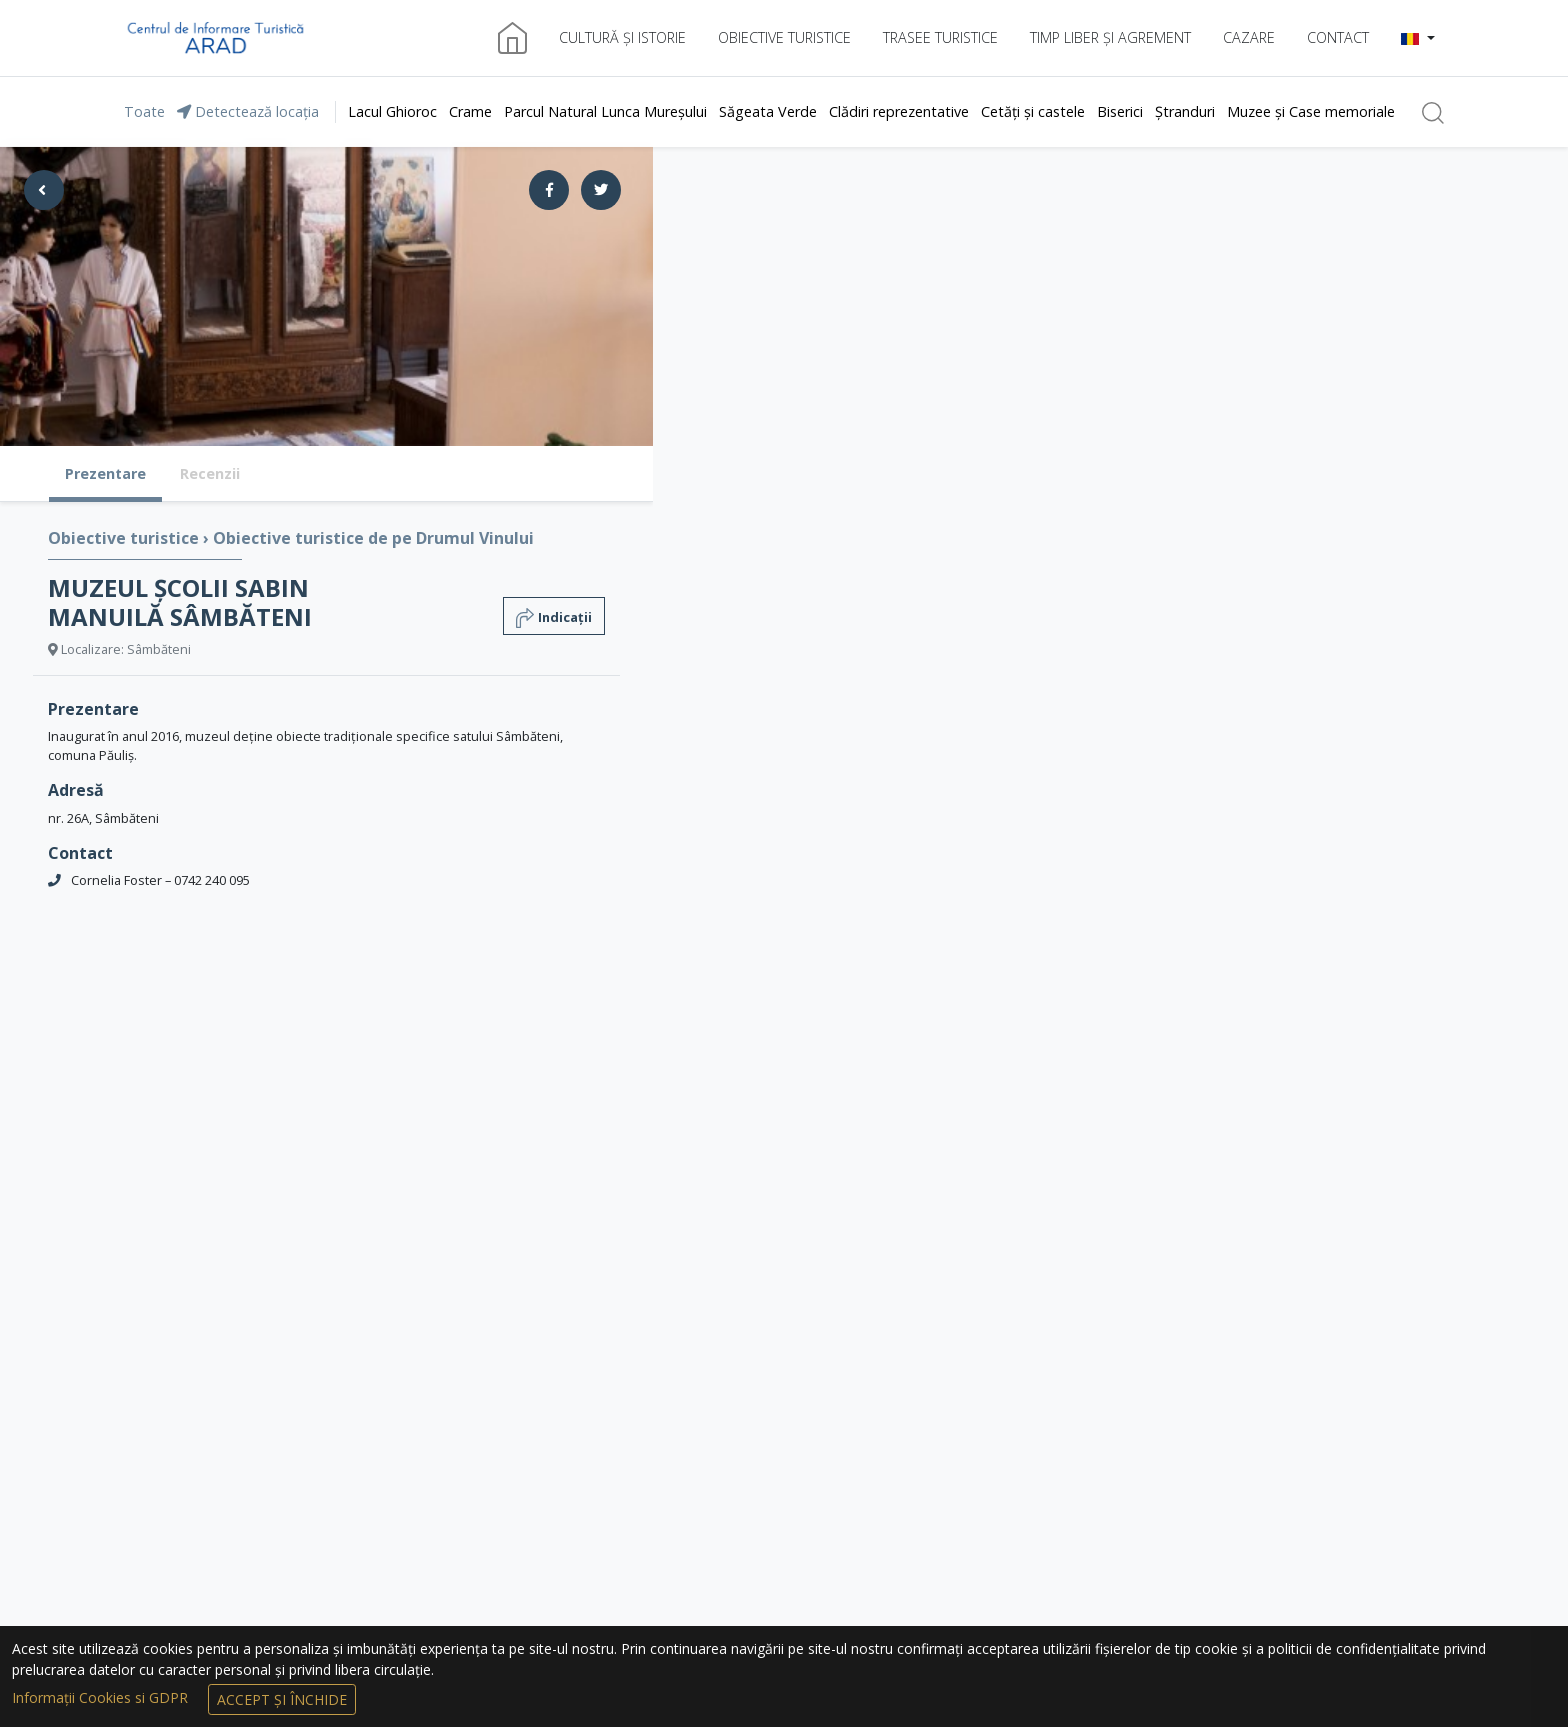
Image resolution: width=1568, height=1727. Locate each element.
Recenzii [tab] (210, 473)
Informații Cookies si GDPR (102, 1697)
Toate (144, 111)
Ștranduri (1185, 111)
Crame (470, 111)
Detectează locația (248, 111)
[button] (1418, 38)
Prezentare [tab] (105, 473)
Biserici (1120, 111)
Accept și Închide (282, 1699)
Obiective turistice (784, 37)
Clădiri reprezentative (899, 111)
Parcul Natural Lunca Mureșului (605, 111)
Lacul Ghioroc (392, 111)
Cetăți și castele (1033, 111)
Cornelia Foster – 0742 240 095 (160, 880)
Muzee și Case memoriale (1311, 111)
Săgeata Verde (768, 111)
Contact (1338, 37)
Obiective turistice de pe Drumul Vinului (373, 538)
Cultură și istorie (622, 37)
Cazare (1249, 37)
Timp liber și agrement (1110, 37)
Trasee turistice (940, 37)
